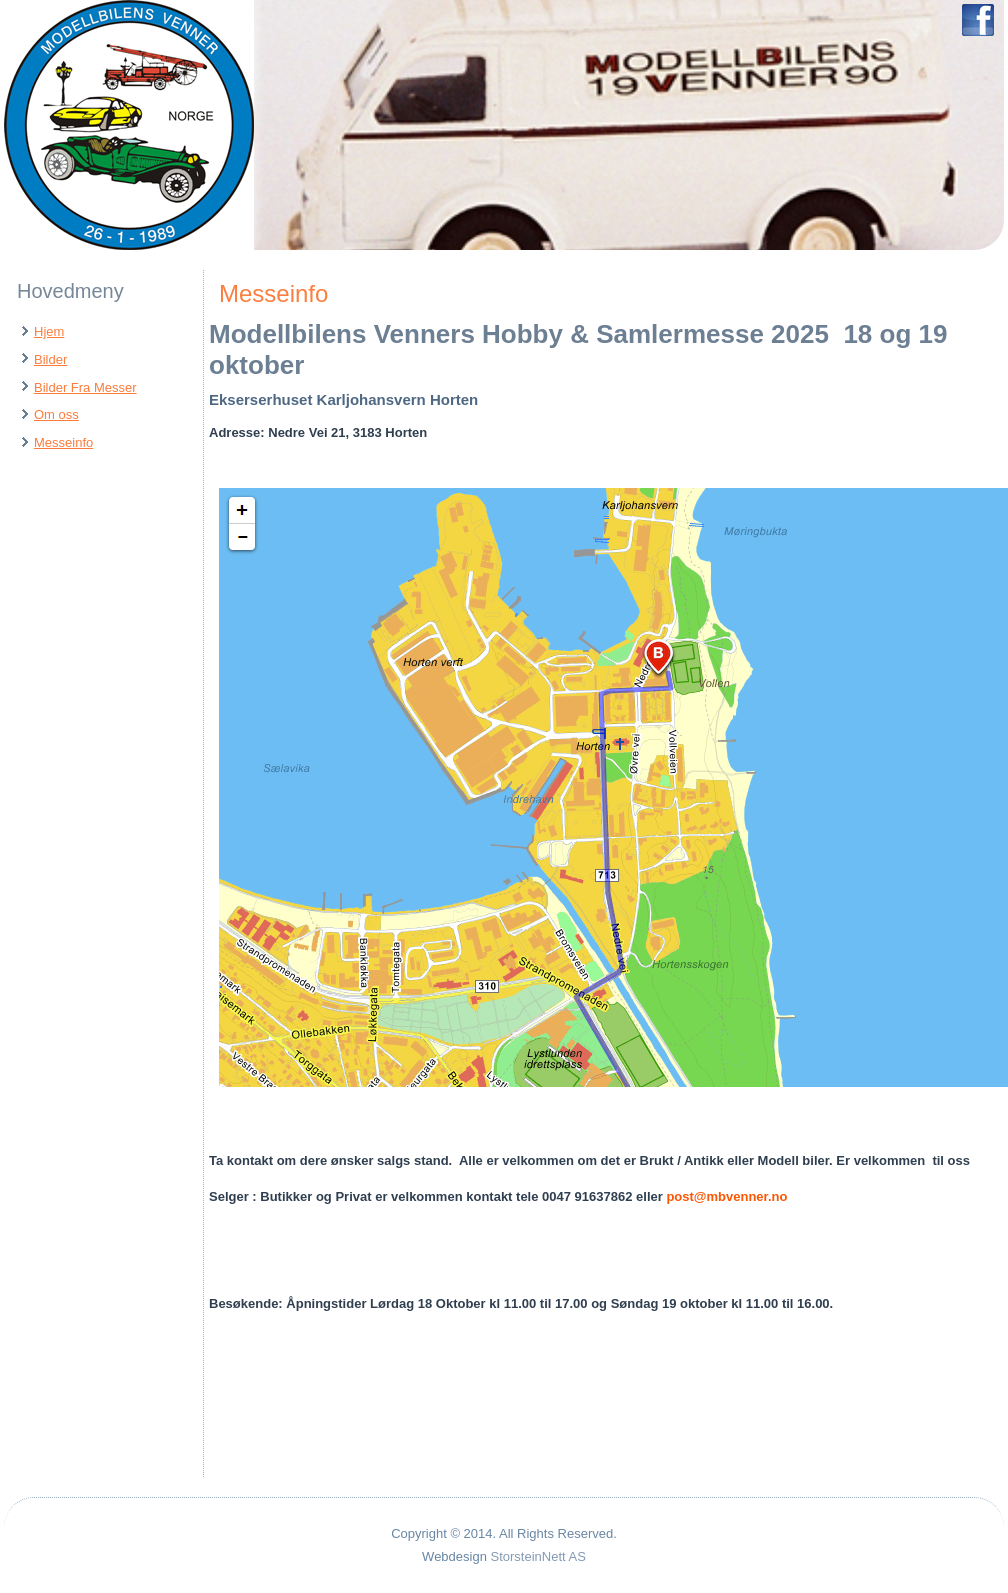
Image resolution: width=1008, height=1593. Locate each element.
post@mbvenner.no (726, 1196)
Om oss (56, 414)
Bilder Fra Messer (85, 387)
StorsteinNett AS (538, 1556)
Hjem (49, 331)
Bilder (50, 359)
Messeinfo (63, 442)
